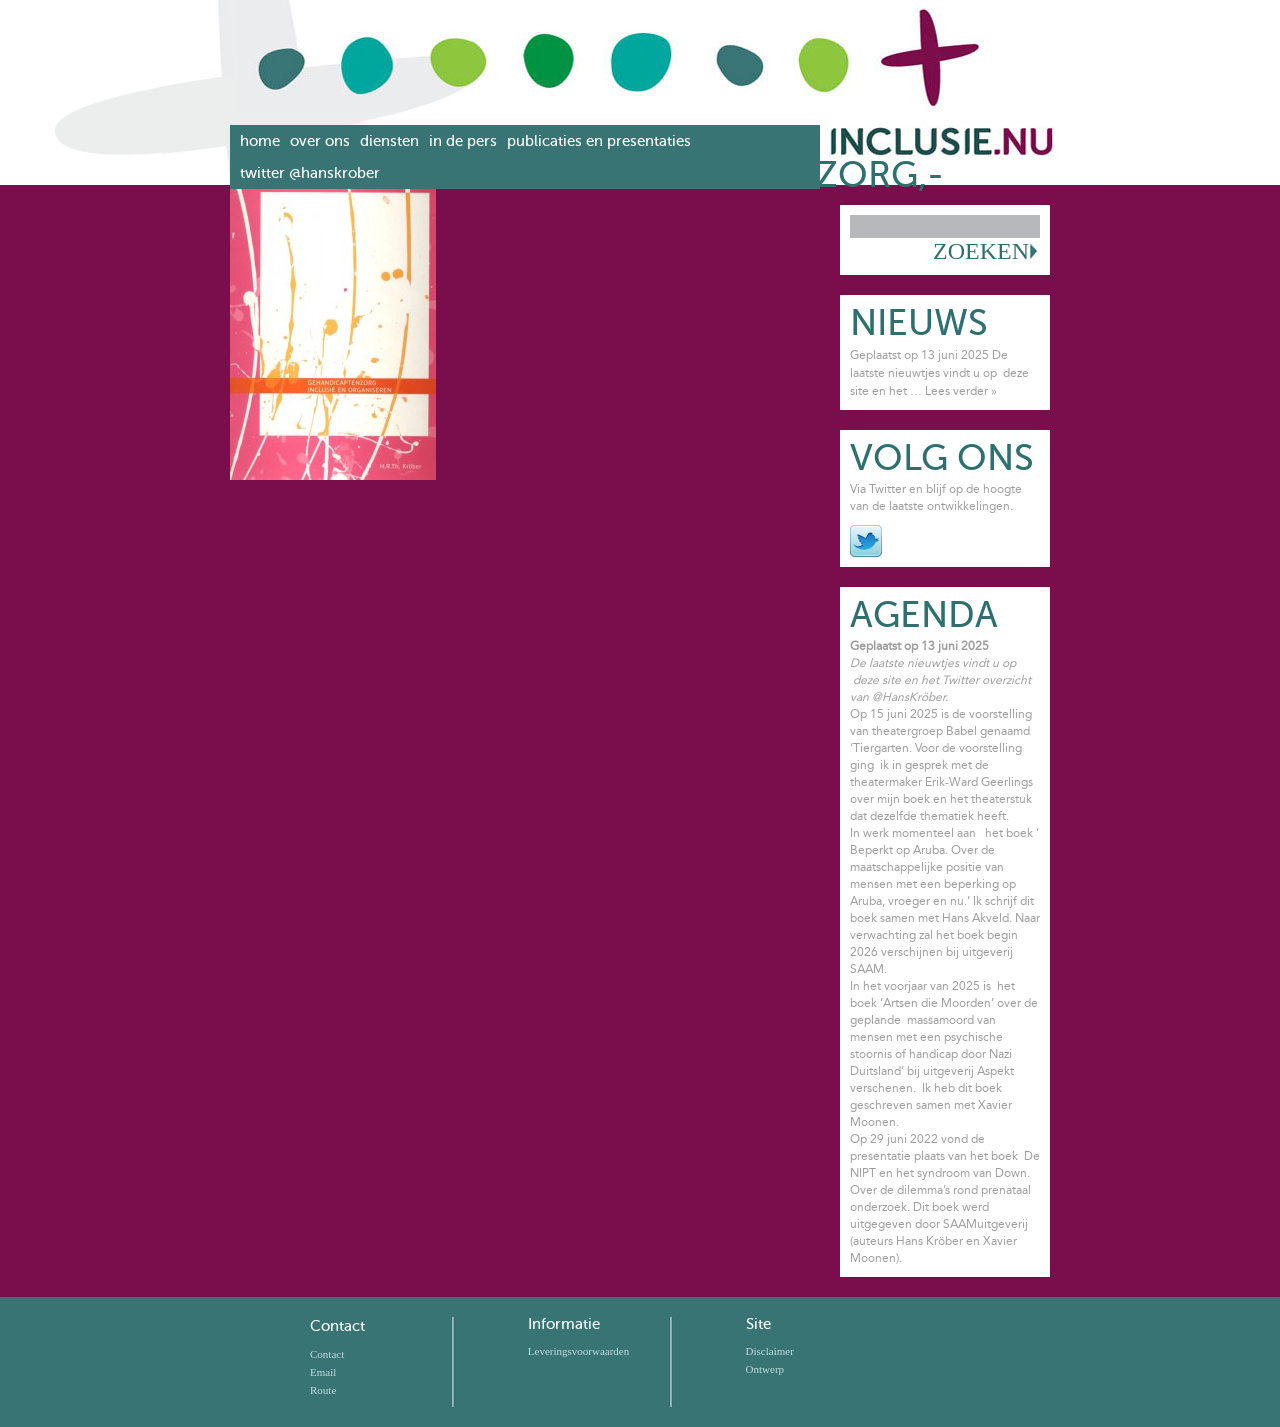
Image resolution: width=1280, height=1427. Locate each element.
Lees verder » (961, 391)
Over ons (320, 141)
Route (323, 1390)
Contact (337, 1326)
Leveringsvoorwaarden (578, 1351)
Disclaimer (770, 1351)
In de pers (463, 141)
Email (323, 1372)
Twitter (866, 541)
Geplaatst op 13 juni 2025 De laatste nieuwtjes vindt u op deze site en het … (939, 373)
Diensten (389, 141)
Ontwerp (765, 1369)
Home (260, 141)
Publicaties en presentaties (599, 141)
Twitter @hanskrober (310, 173)
